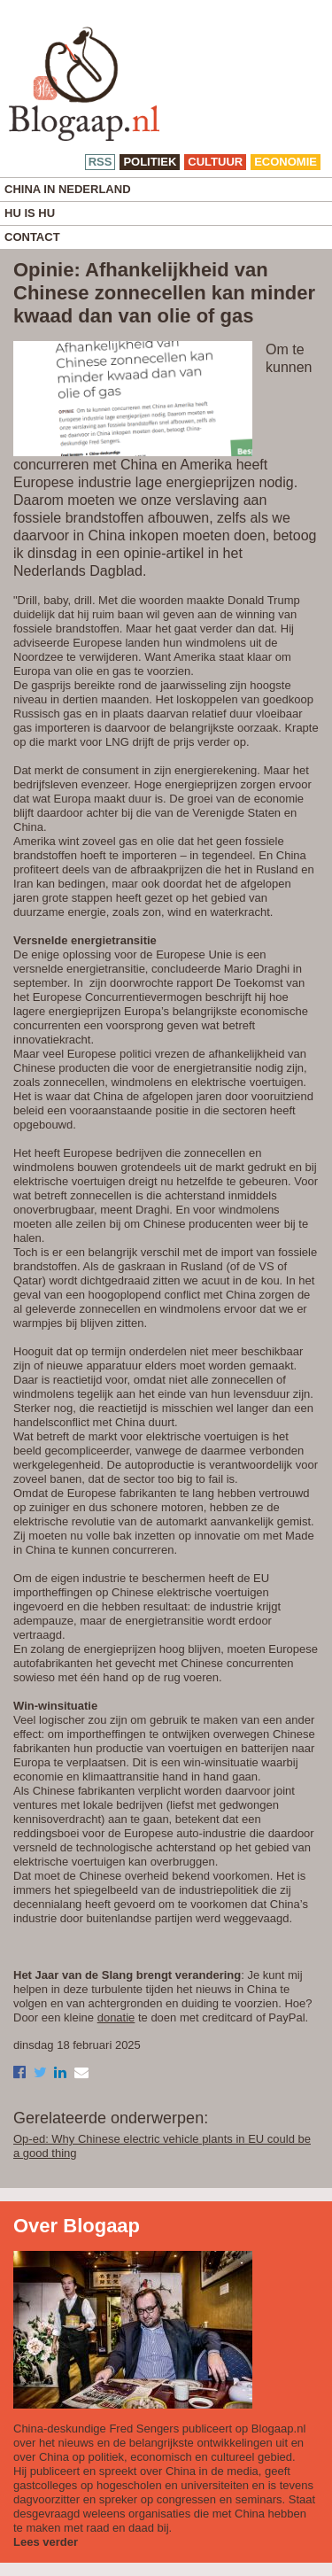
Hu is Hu (29, 213)
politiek (149, 161)
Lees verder (45, 2542)
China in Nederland (67, 189)
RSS (100, 161)
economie (285, 161)
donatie (116, 2017)
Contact (32, 237)
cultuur (215, 161)
